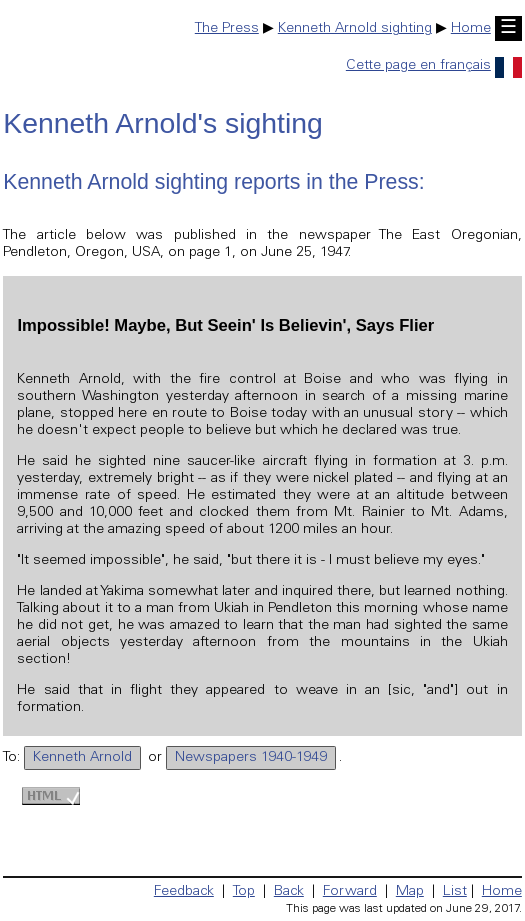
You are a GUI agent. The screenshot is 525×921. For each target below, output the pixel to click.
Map (410, 892)
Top (244, 892)
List (455, 892)
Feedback (184, 892)
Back (289, 892)
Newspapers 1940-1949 (251, 758)
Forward (350, 892)
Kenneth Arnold (82, 758)
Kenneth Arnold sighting (355, 29)
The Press (227, 29)
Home (471, 29)
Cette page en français (434, 66)
